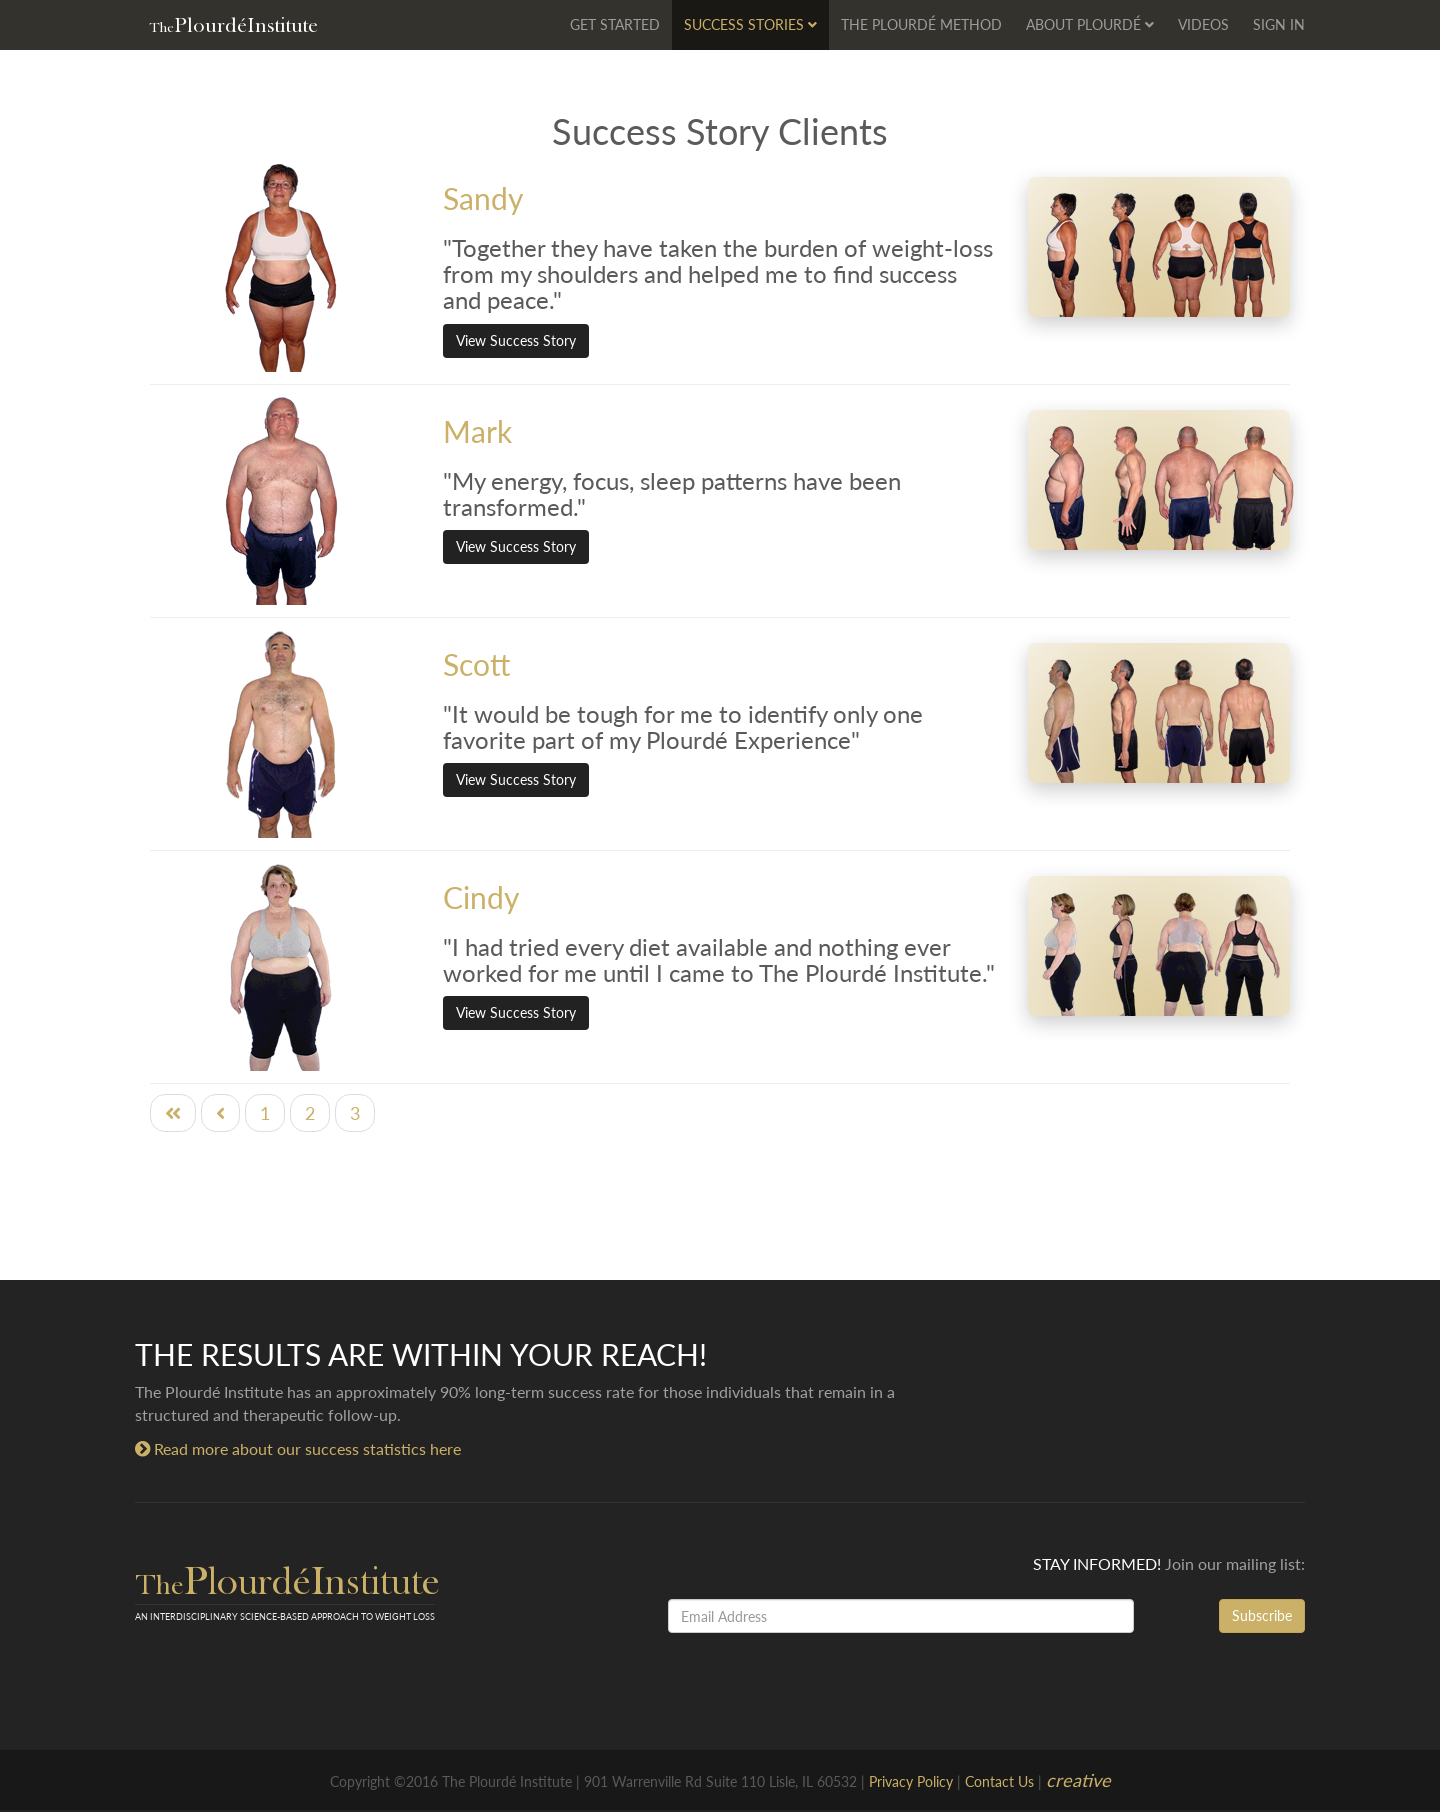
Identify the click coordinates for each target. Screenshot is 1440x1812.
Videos (1203, 24)
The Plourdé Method (921, 24)
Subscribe (1262, 1615)
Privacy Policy (911, 1781)
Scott (476, 664)
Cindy (481, 897)
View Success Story (516, 340)
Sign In (1279, 24)
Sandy (483, 198)
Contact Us (999, 1781)
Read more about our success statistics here (298, 1448)
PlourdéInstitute (233, 25)
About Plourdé (1090, 24)
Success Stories (750, 24)
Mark (477, 431)
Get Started (615, 24)
